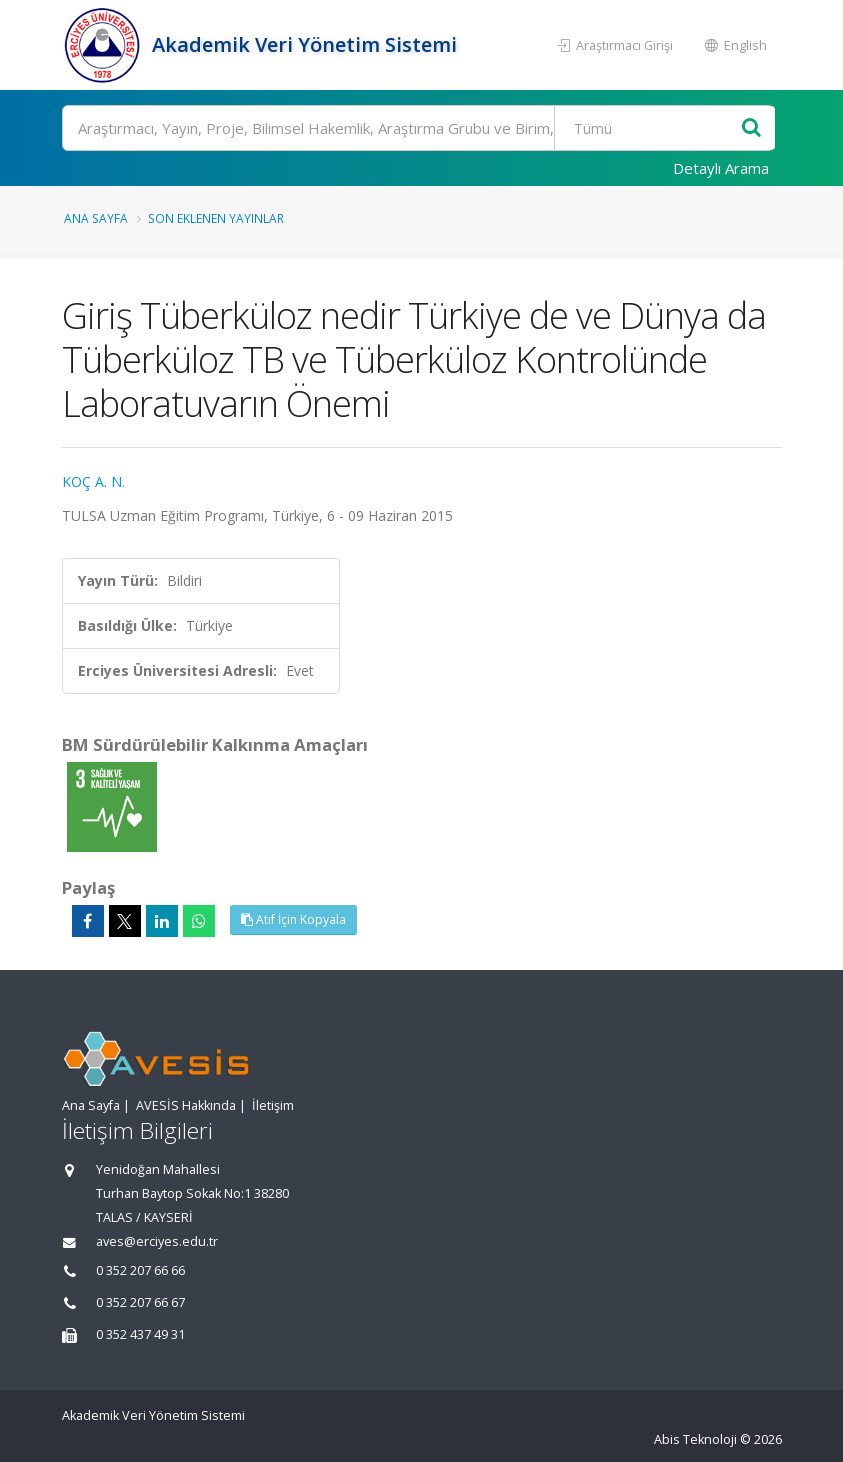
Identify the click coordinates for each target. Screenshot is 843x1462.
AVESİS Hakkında (186, 1105)
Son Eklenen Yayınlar (216, 218)
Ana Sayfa (96, 218)
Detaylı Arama (721, 168)
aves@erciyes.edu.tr (157, 1241)
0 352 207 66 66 (140, 1270)
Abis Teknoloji (695, 1439)
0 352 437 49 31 (140, 1334)
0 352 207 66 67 (140, 1302)
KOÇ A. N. (93, 481)
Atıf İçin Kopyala (293, 919)
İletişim (273, 1105)
